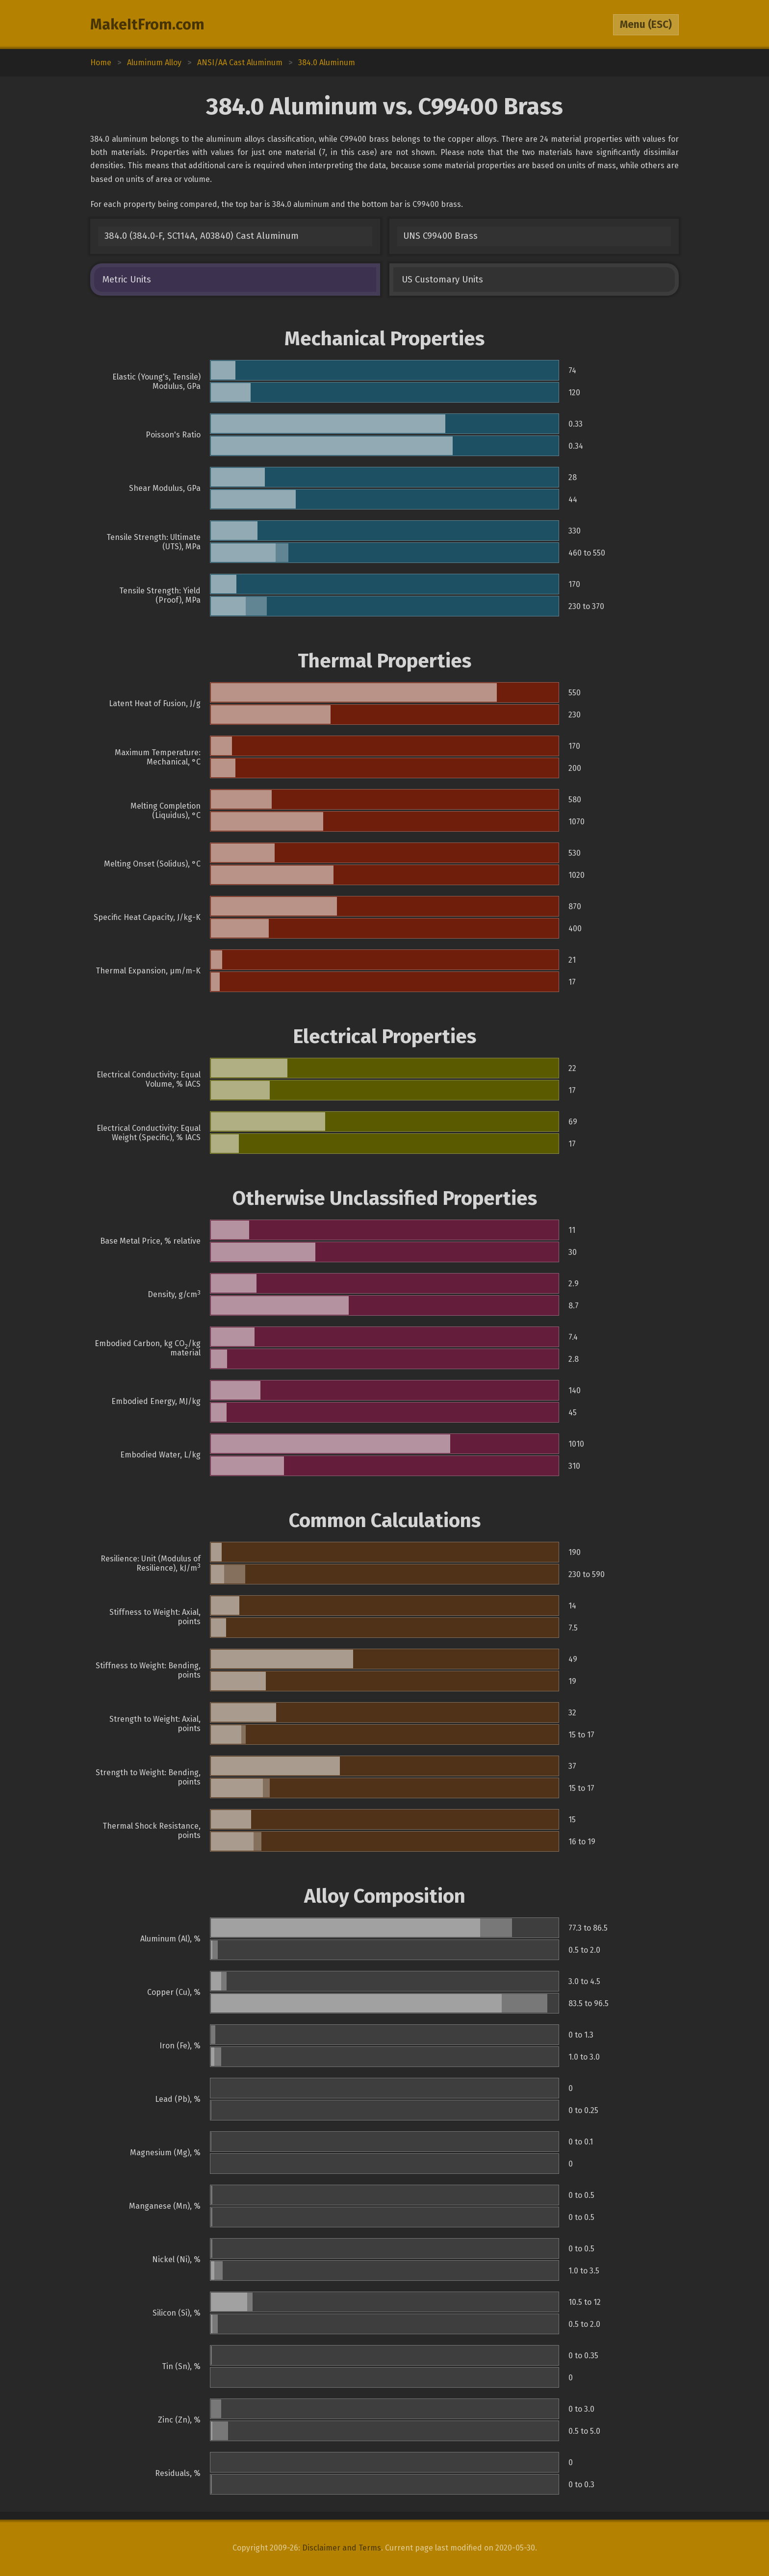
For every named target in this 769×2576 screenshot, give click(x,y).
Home (100, 62)
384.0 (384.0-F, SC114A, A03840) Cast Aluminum (201, 235)
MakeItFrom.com (147, 24)
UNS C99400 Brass (440, 235)
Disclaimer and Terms (341, 2547)
